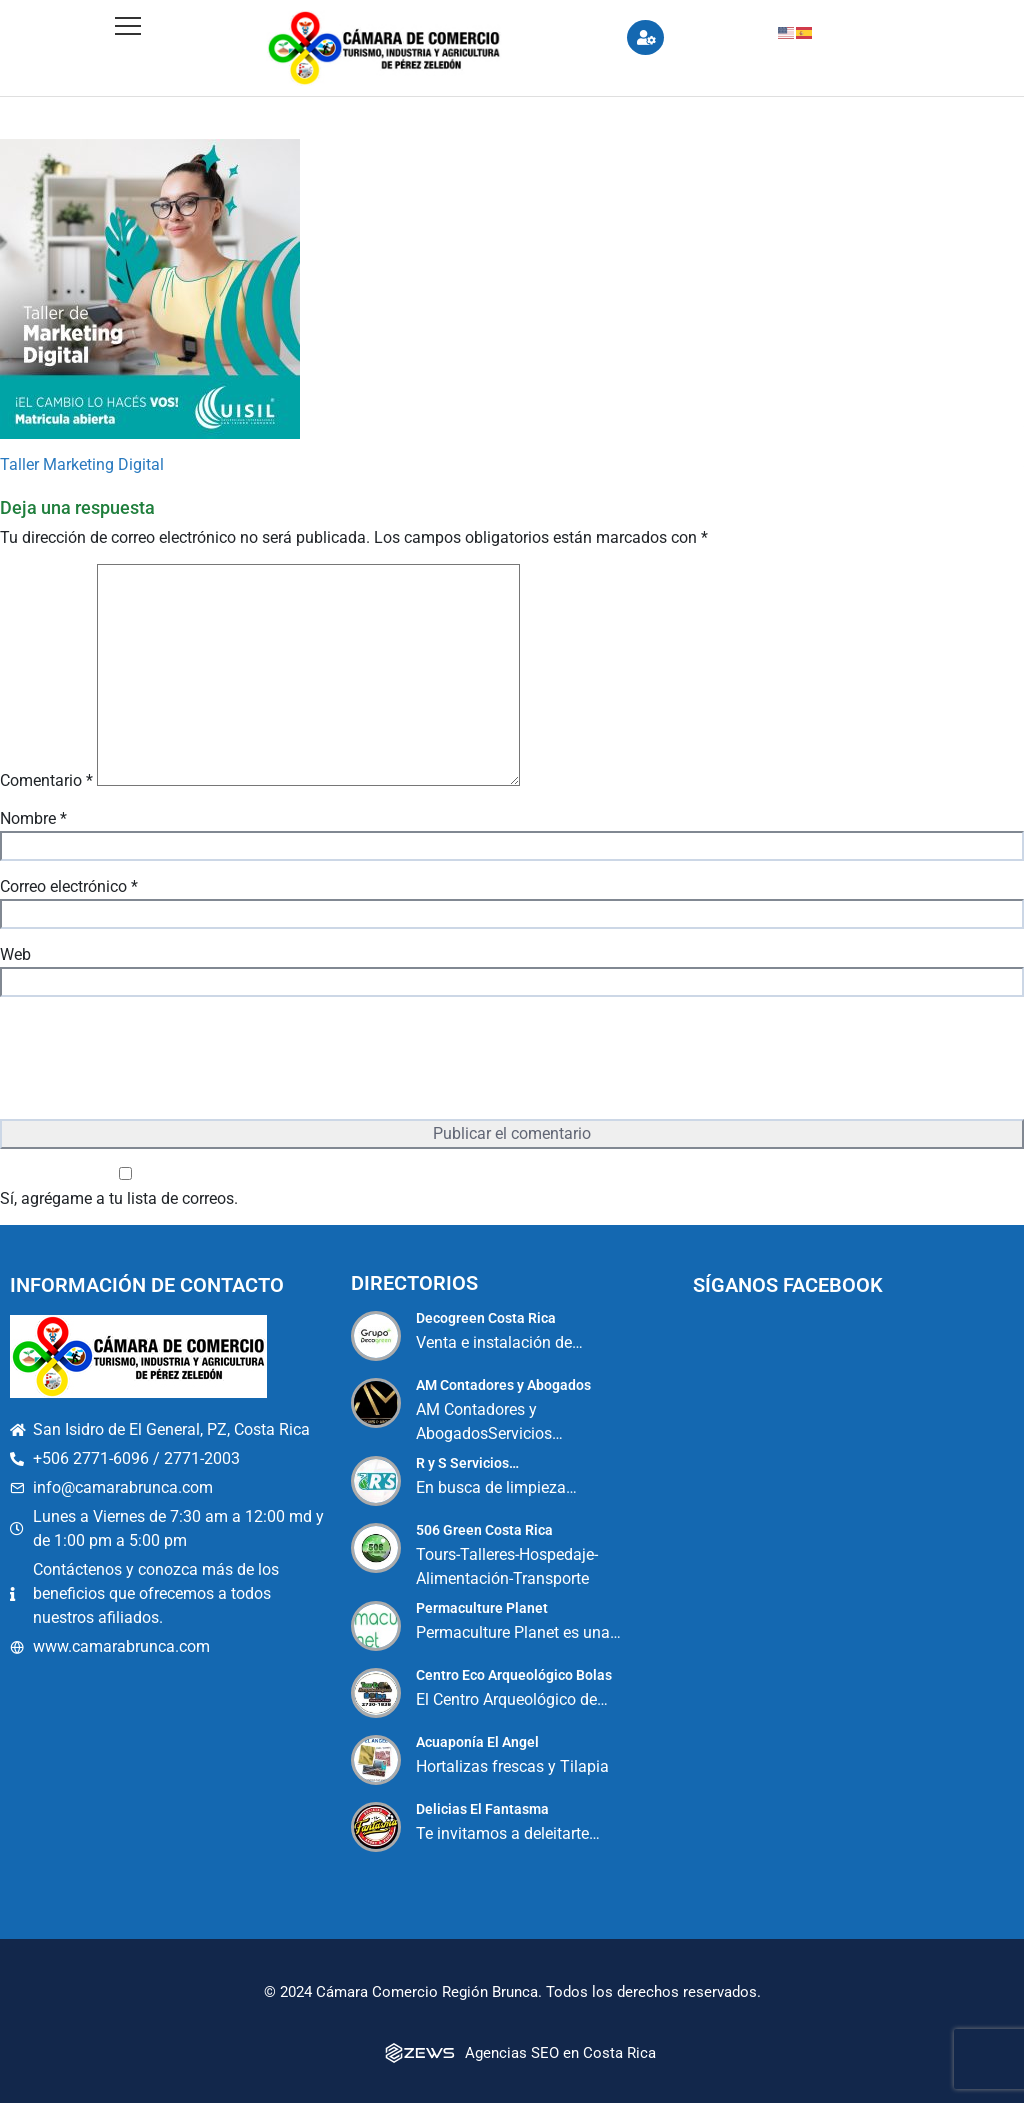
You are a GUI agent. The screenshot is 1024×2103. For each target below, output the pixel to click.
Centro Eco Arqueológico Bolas (514, 1675)
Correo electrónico (69, 886)
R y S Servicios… (467, 1463)
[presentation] (152, 1060)
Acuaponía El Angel (477, 1742)
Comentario (46, 780)
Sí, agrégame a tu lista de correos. (125, 1187)
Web (15, 954)
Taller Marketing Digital (82, 464)
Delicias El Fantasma (482, 1809)
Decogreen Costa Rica (486, 1318)
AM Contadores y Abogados (503, 1385)
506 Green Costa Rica (484, 1530)
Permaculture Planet (482, 1608)
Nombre (33, 818)
